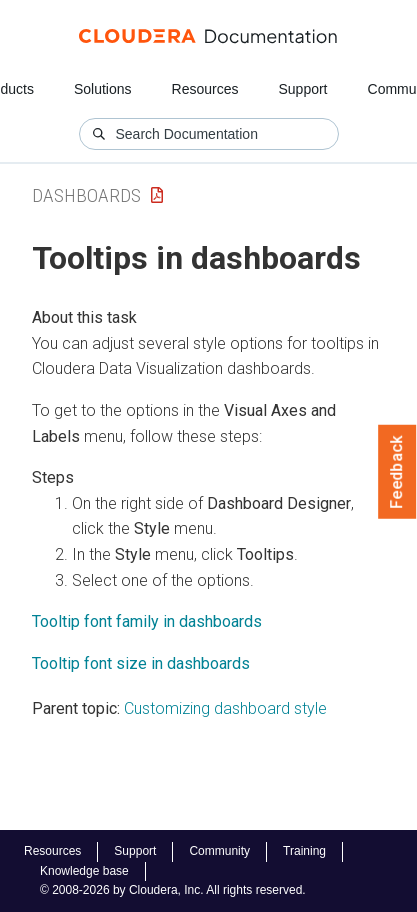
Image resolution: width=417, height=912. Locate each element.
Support (302, 89)
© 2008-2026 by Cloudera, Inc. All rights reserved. (173, 890)
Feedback (397, 472)
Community (219, 851)
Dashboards (86, 195)
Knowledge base (84, 871)
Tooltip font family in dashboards (147, 621)
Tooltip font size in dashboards (141, 663)
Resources (205, 89)
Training (304, 851)
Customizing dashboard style (225, 708)
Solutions (103, 89)
